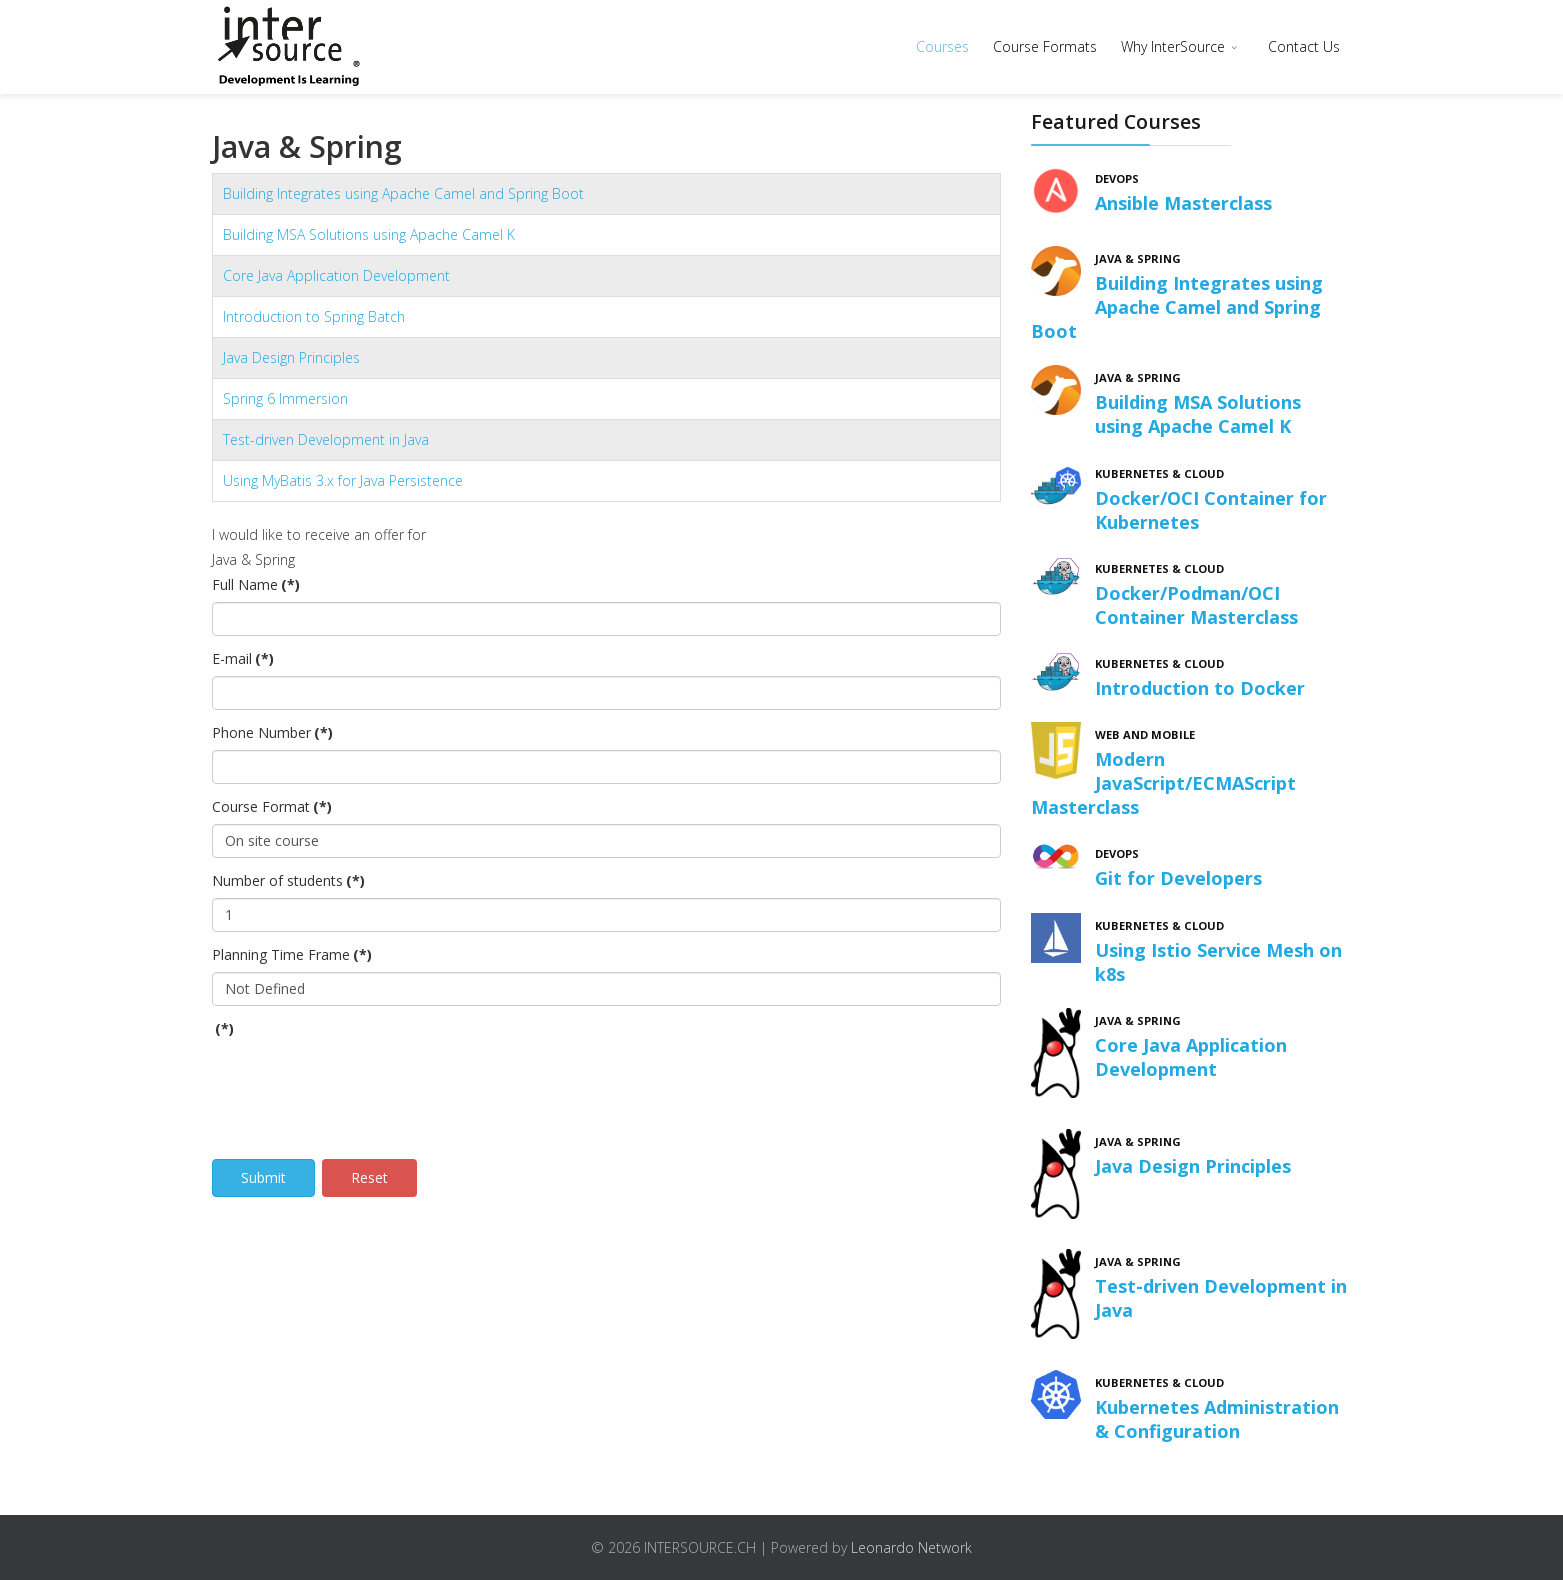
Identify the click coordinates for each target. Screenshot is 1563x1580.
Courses (942, 46)
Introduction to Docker (1200, 688)
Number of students (288, 880)
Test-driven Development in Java (326, 439)
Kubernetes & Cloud (1159, 473)
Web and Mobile (1145, 734)
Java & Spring (1138, 258)
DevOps (1117, 178)
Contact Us (1304, 46)
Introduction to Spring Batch (314, 316)
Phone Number (272, 732)
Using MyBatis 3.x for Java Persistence (343, 480)
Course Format (272, 806)
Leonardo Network (911, 1547)
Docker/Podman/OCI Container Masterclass (1196, 605)
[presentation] (364, 1085)
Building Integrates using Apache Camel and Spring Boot (403, 193)
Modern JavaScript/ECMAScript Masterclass (1163, 783)
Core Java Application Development (336, 275)
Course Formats (1045, 46)
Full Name (256, 584)
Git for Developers (1178, 878)
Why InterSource (1173, 46)
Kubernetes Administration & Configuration (1217, 1419)
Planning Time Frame (292, 954)
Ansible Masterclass (1183, 203)
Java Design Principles (291, 357)
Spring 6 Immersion (285, 398)
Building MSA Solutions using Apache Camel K (369, 234)
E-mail (243, 658)
